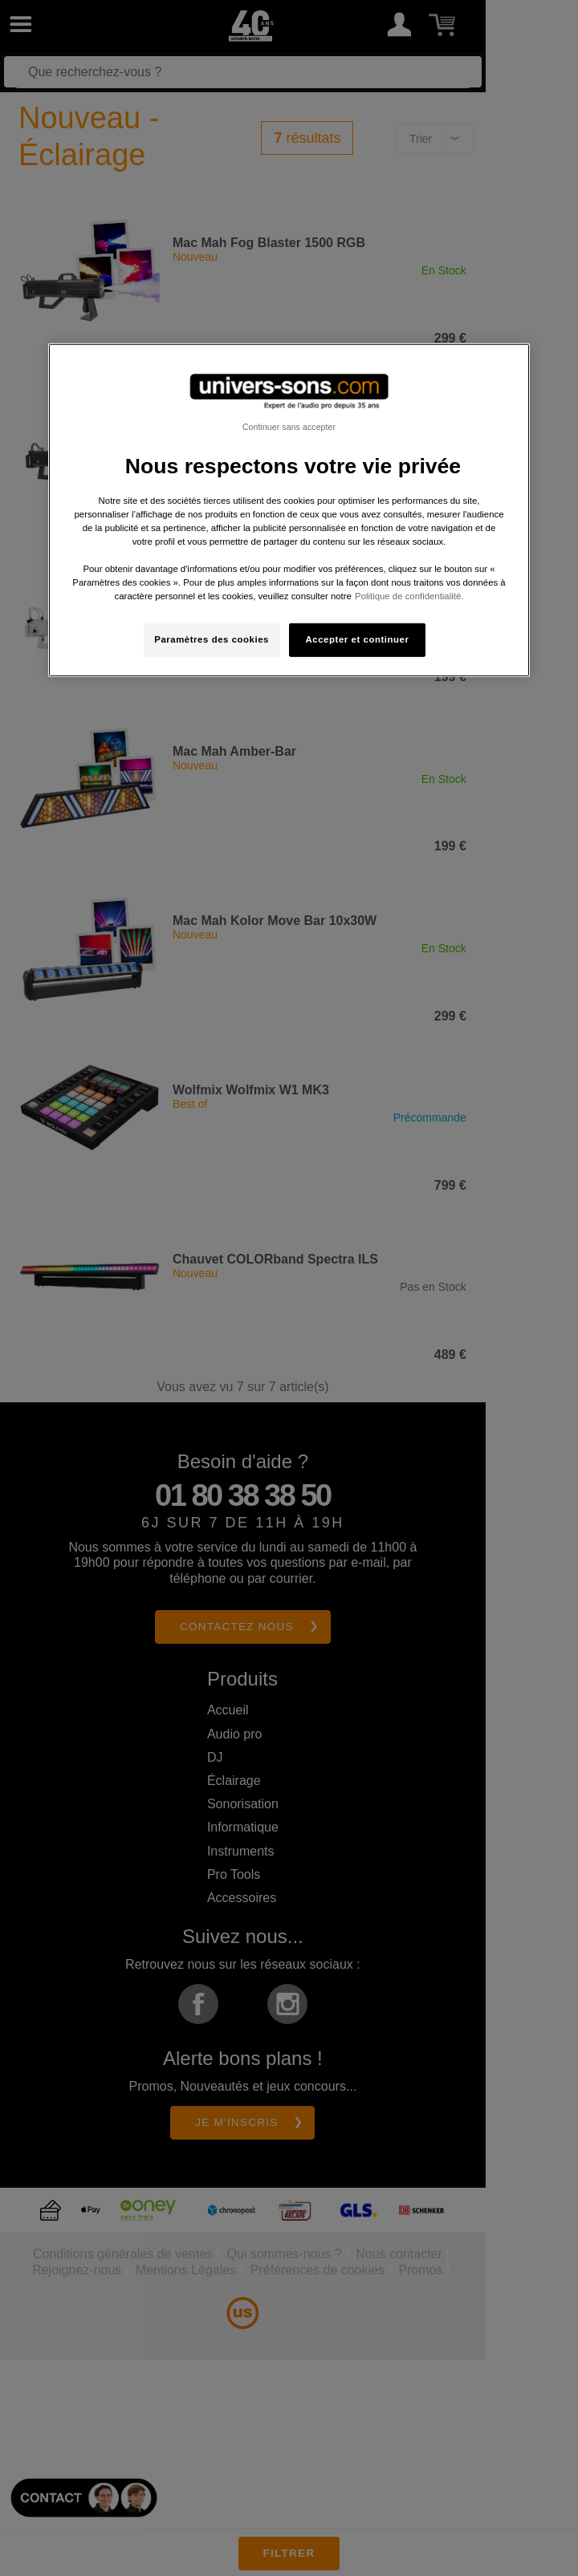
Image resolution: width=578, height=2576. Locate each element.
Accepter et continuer (357, 639)
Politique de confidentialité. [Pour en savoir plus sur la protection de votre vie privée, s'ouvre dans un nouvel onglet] (409, 596)
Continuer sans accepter (289, 426)
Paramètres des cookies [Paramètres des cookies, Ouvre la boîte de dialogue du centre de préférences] (211, 639)
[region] (289, 510)
